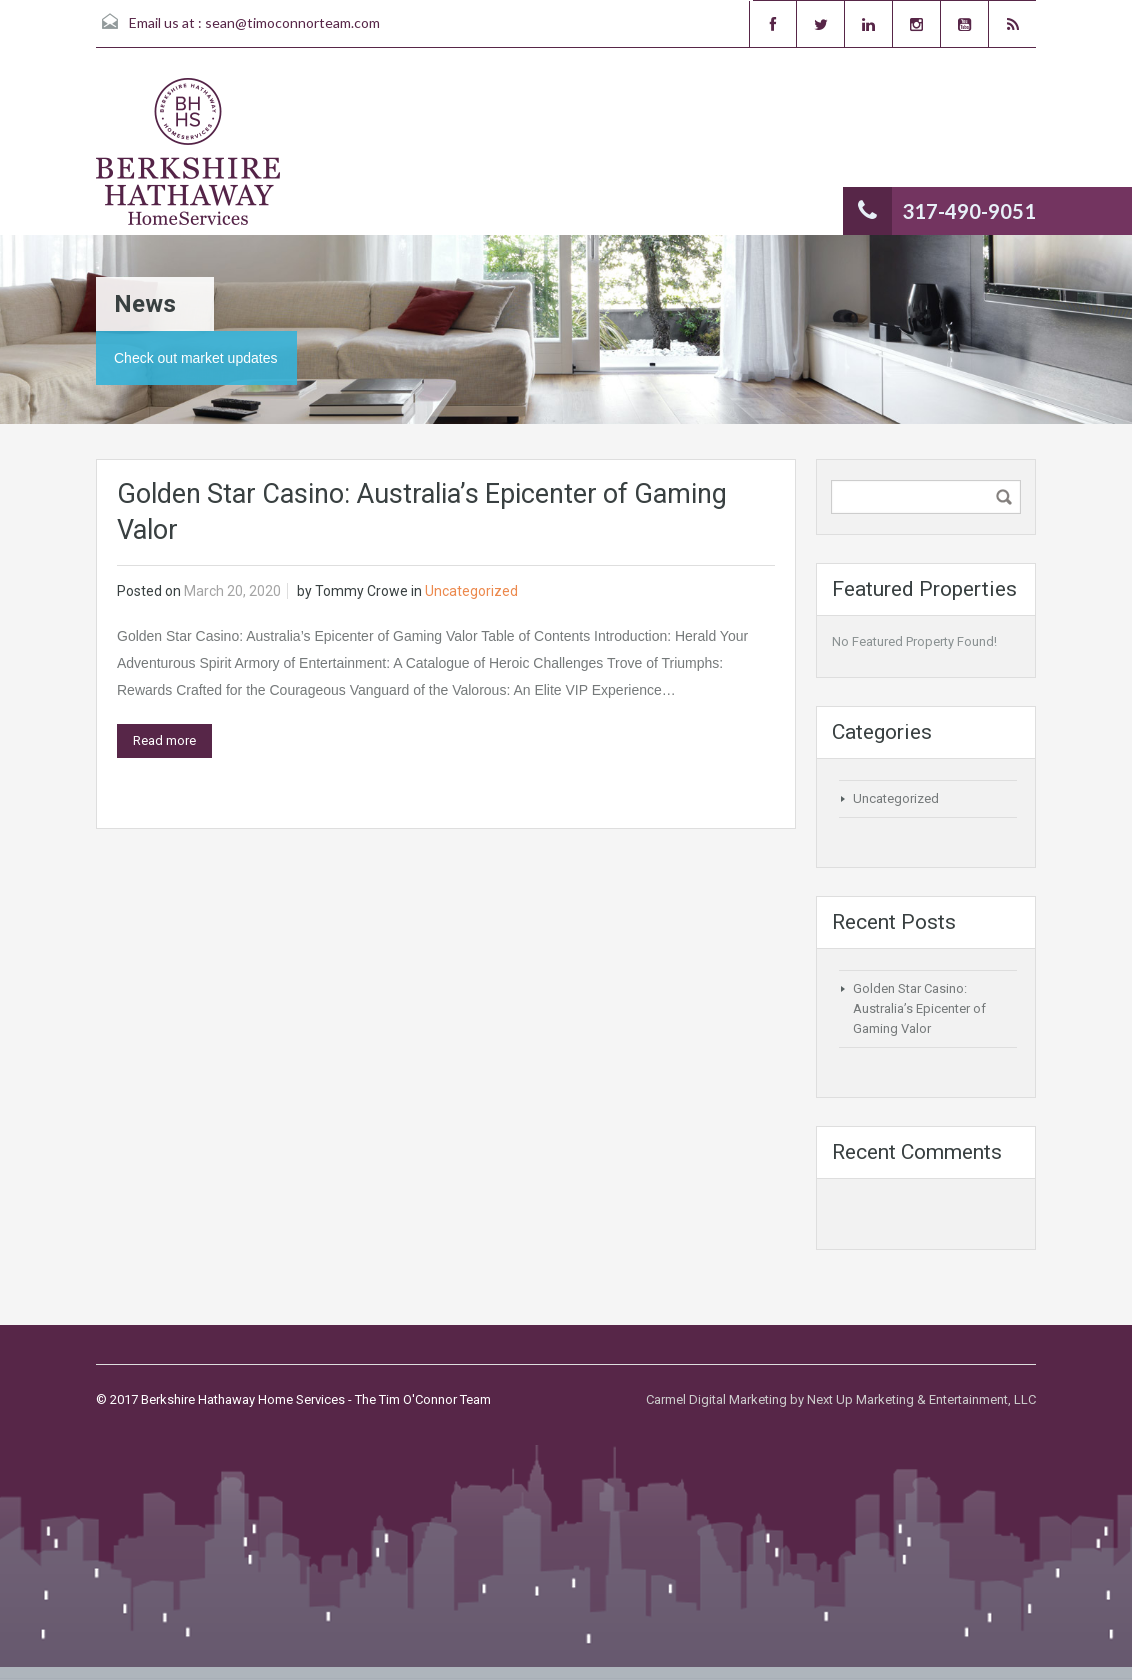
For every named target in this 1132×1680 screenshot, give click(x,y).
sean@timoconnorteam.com (292, 22)
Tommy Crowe (361, 591)
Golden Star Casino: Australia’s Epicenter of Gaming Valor (919, 1008)
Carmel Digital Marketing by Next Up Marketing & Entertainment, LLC (841, 1399)
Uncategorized (471, 591)
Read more (164, 740)
